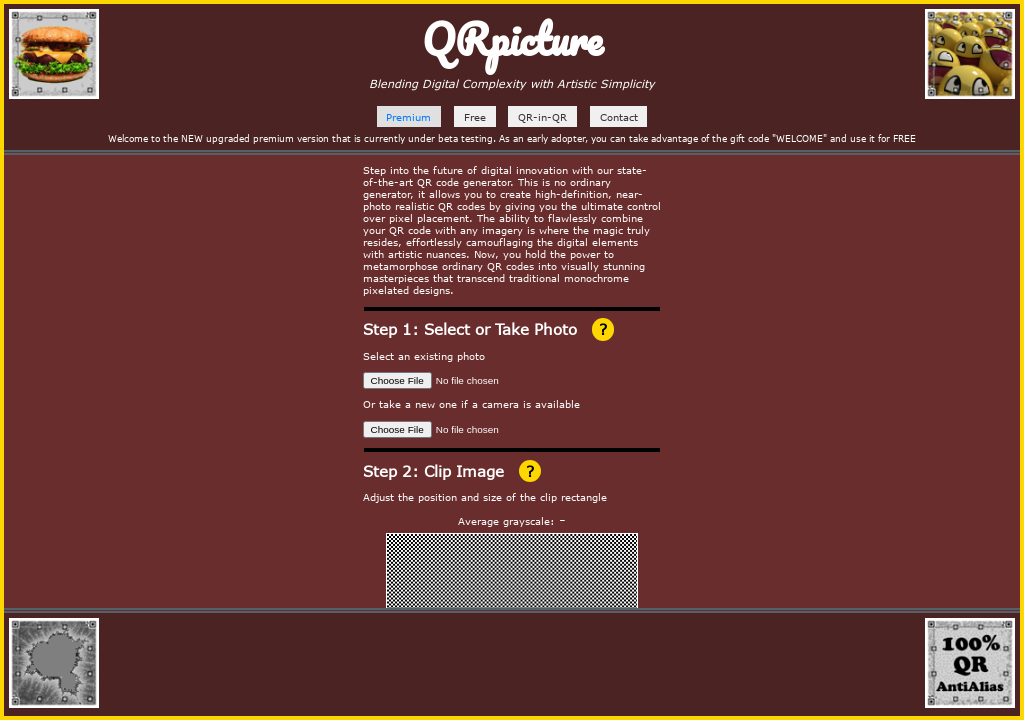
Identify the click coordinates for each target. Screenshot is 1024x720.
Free (475, 117)
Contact (619, 117)
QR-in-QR (542, 117)
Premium (408, 117)
